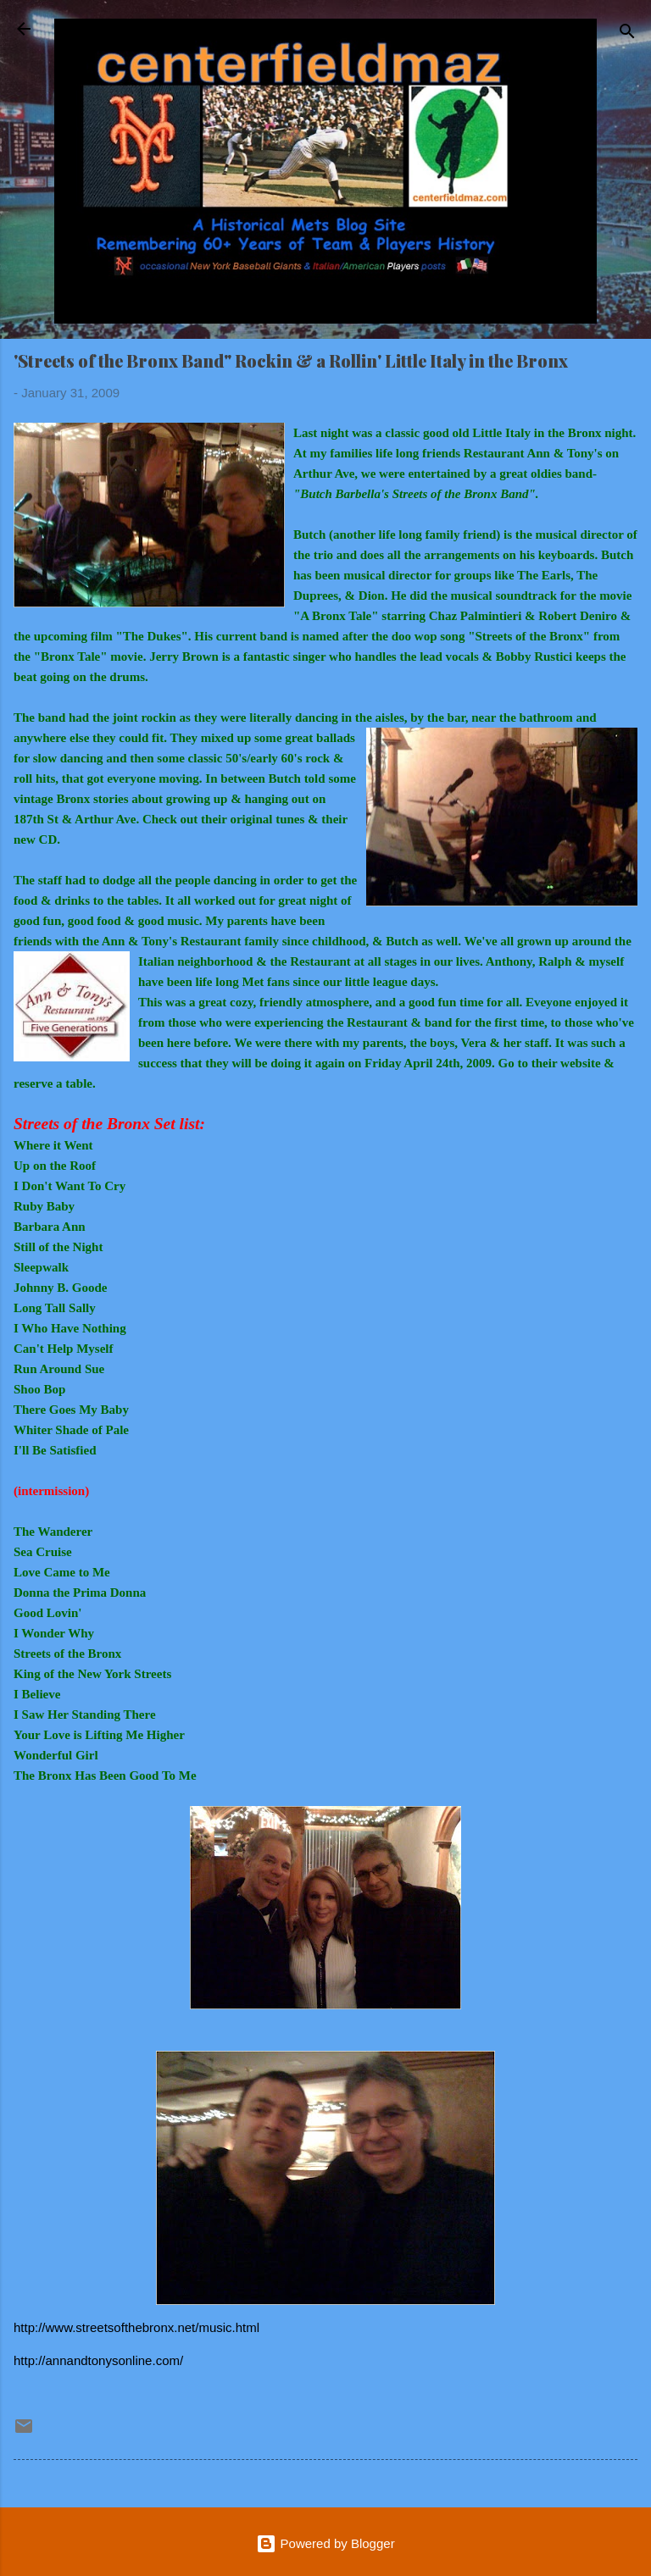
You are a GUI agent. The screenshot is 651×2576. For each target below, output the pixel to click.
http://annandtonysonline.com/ (98, 2360)
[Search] (627, 34)
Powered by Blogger (325, 2543)
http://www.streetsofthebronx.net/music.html (136, 2327)
